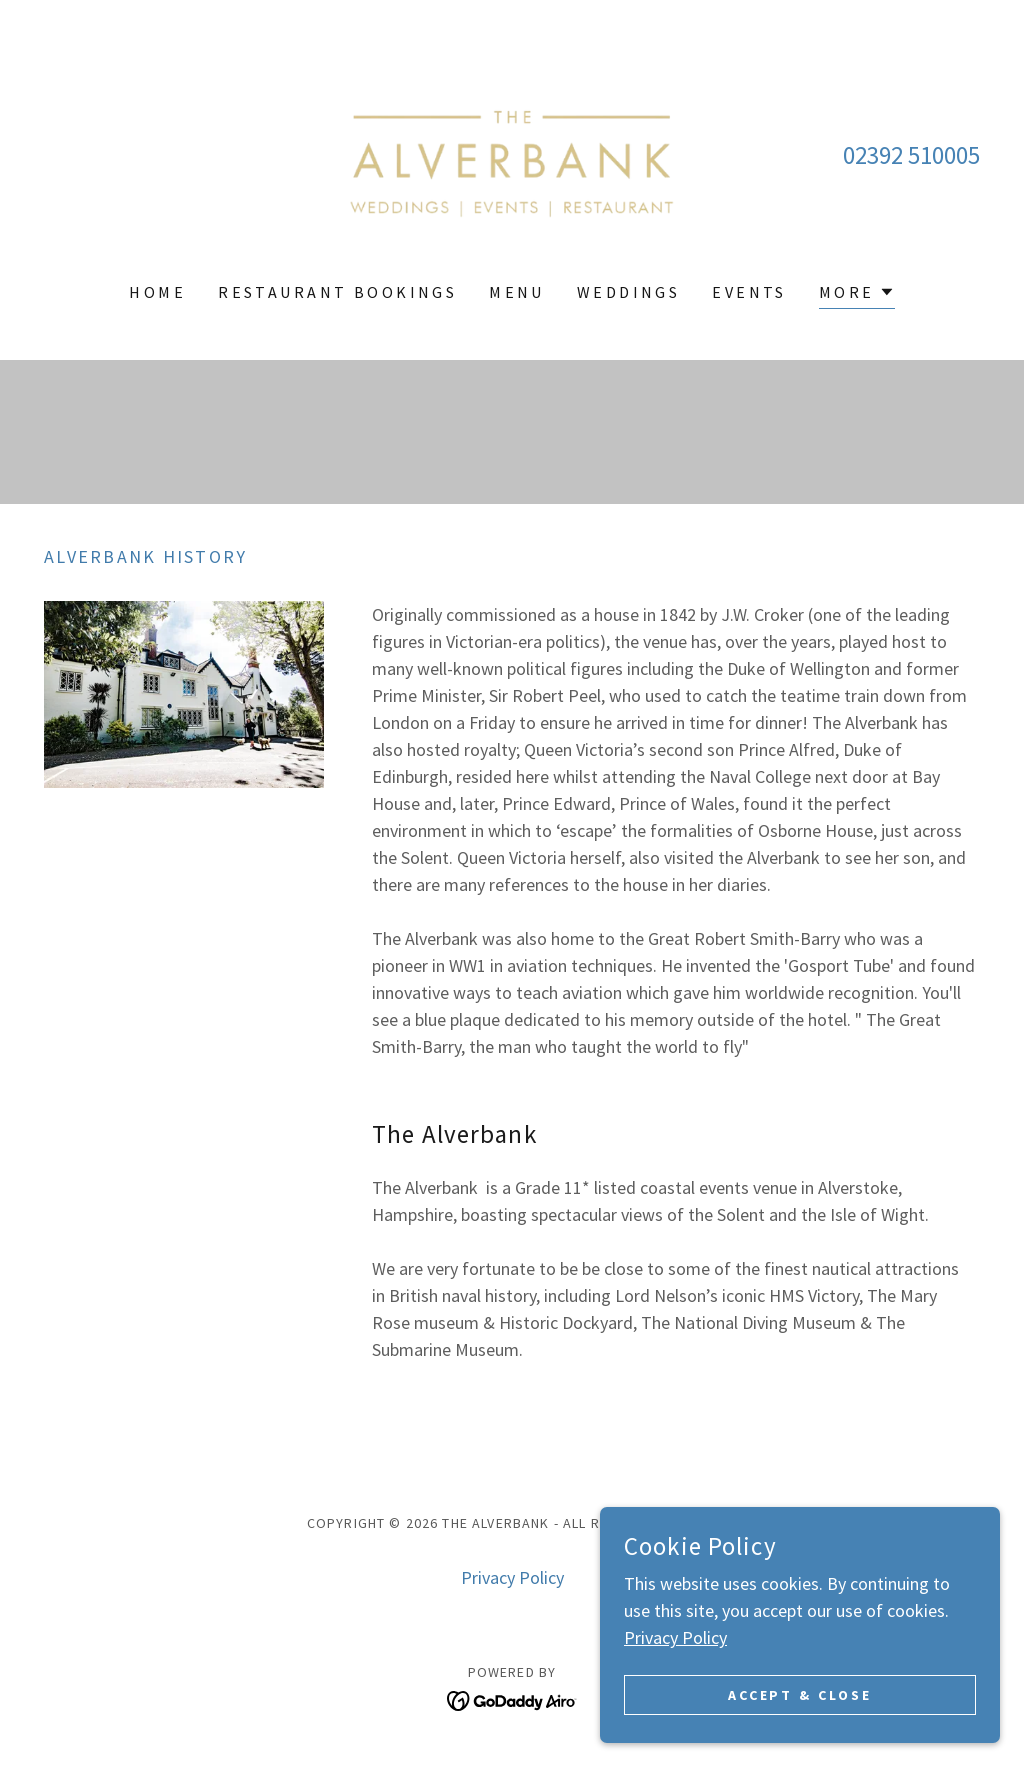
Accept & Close (800, 1695)
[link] (512, 153)
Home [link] (157, 292)
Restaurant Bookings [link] (337, 292)
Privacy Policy (675, 1637)
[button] (857, 294)
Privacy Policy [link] (512, 1577)
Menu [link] (517, 292)
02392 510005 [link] (911, 155)
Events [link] (749, 292)
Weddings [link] (628, 292)
